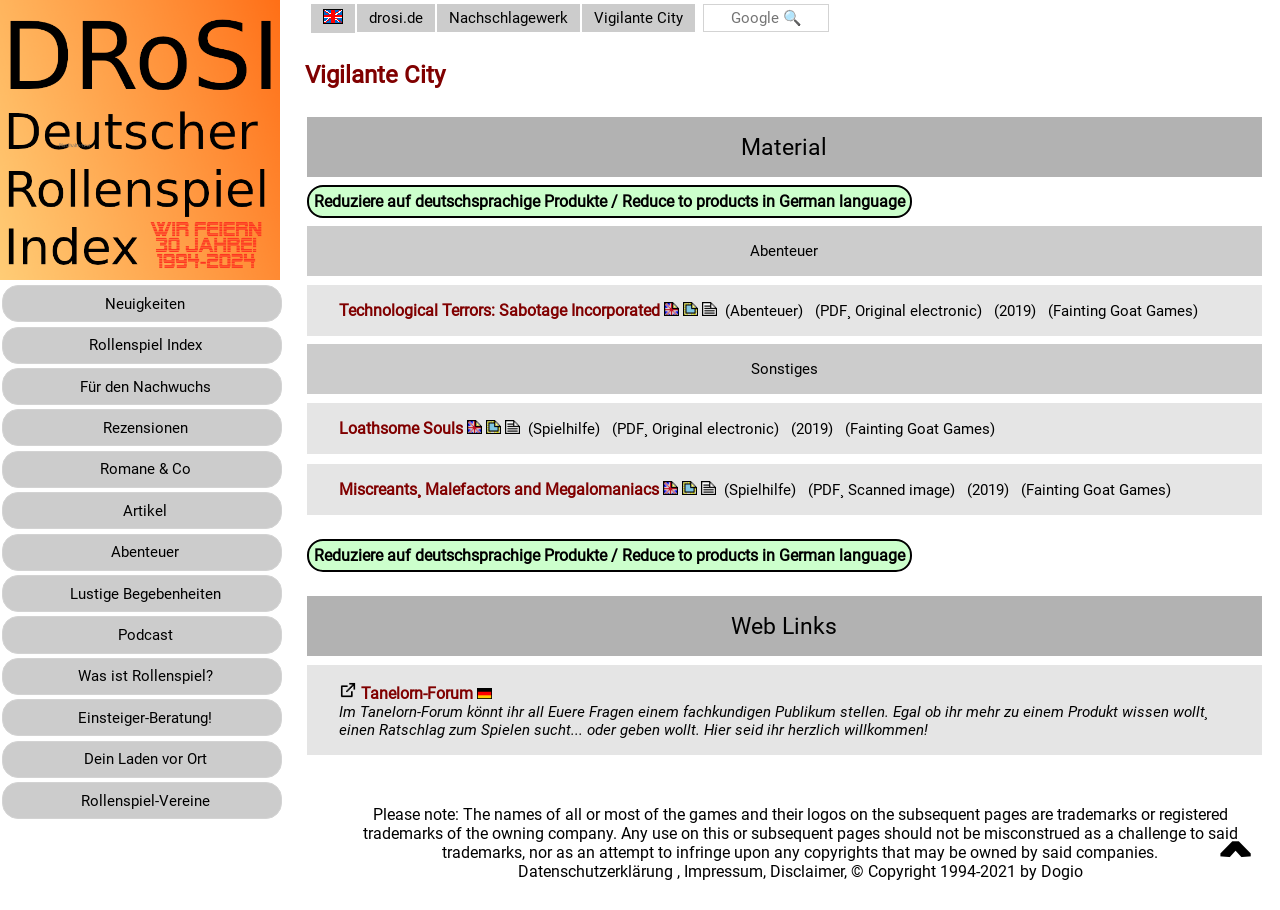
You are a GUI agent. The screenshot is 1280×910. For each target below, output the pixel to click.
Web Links (792, 644)
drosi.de (412, 18)
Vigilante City (663, 18)
